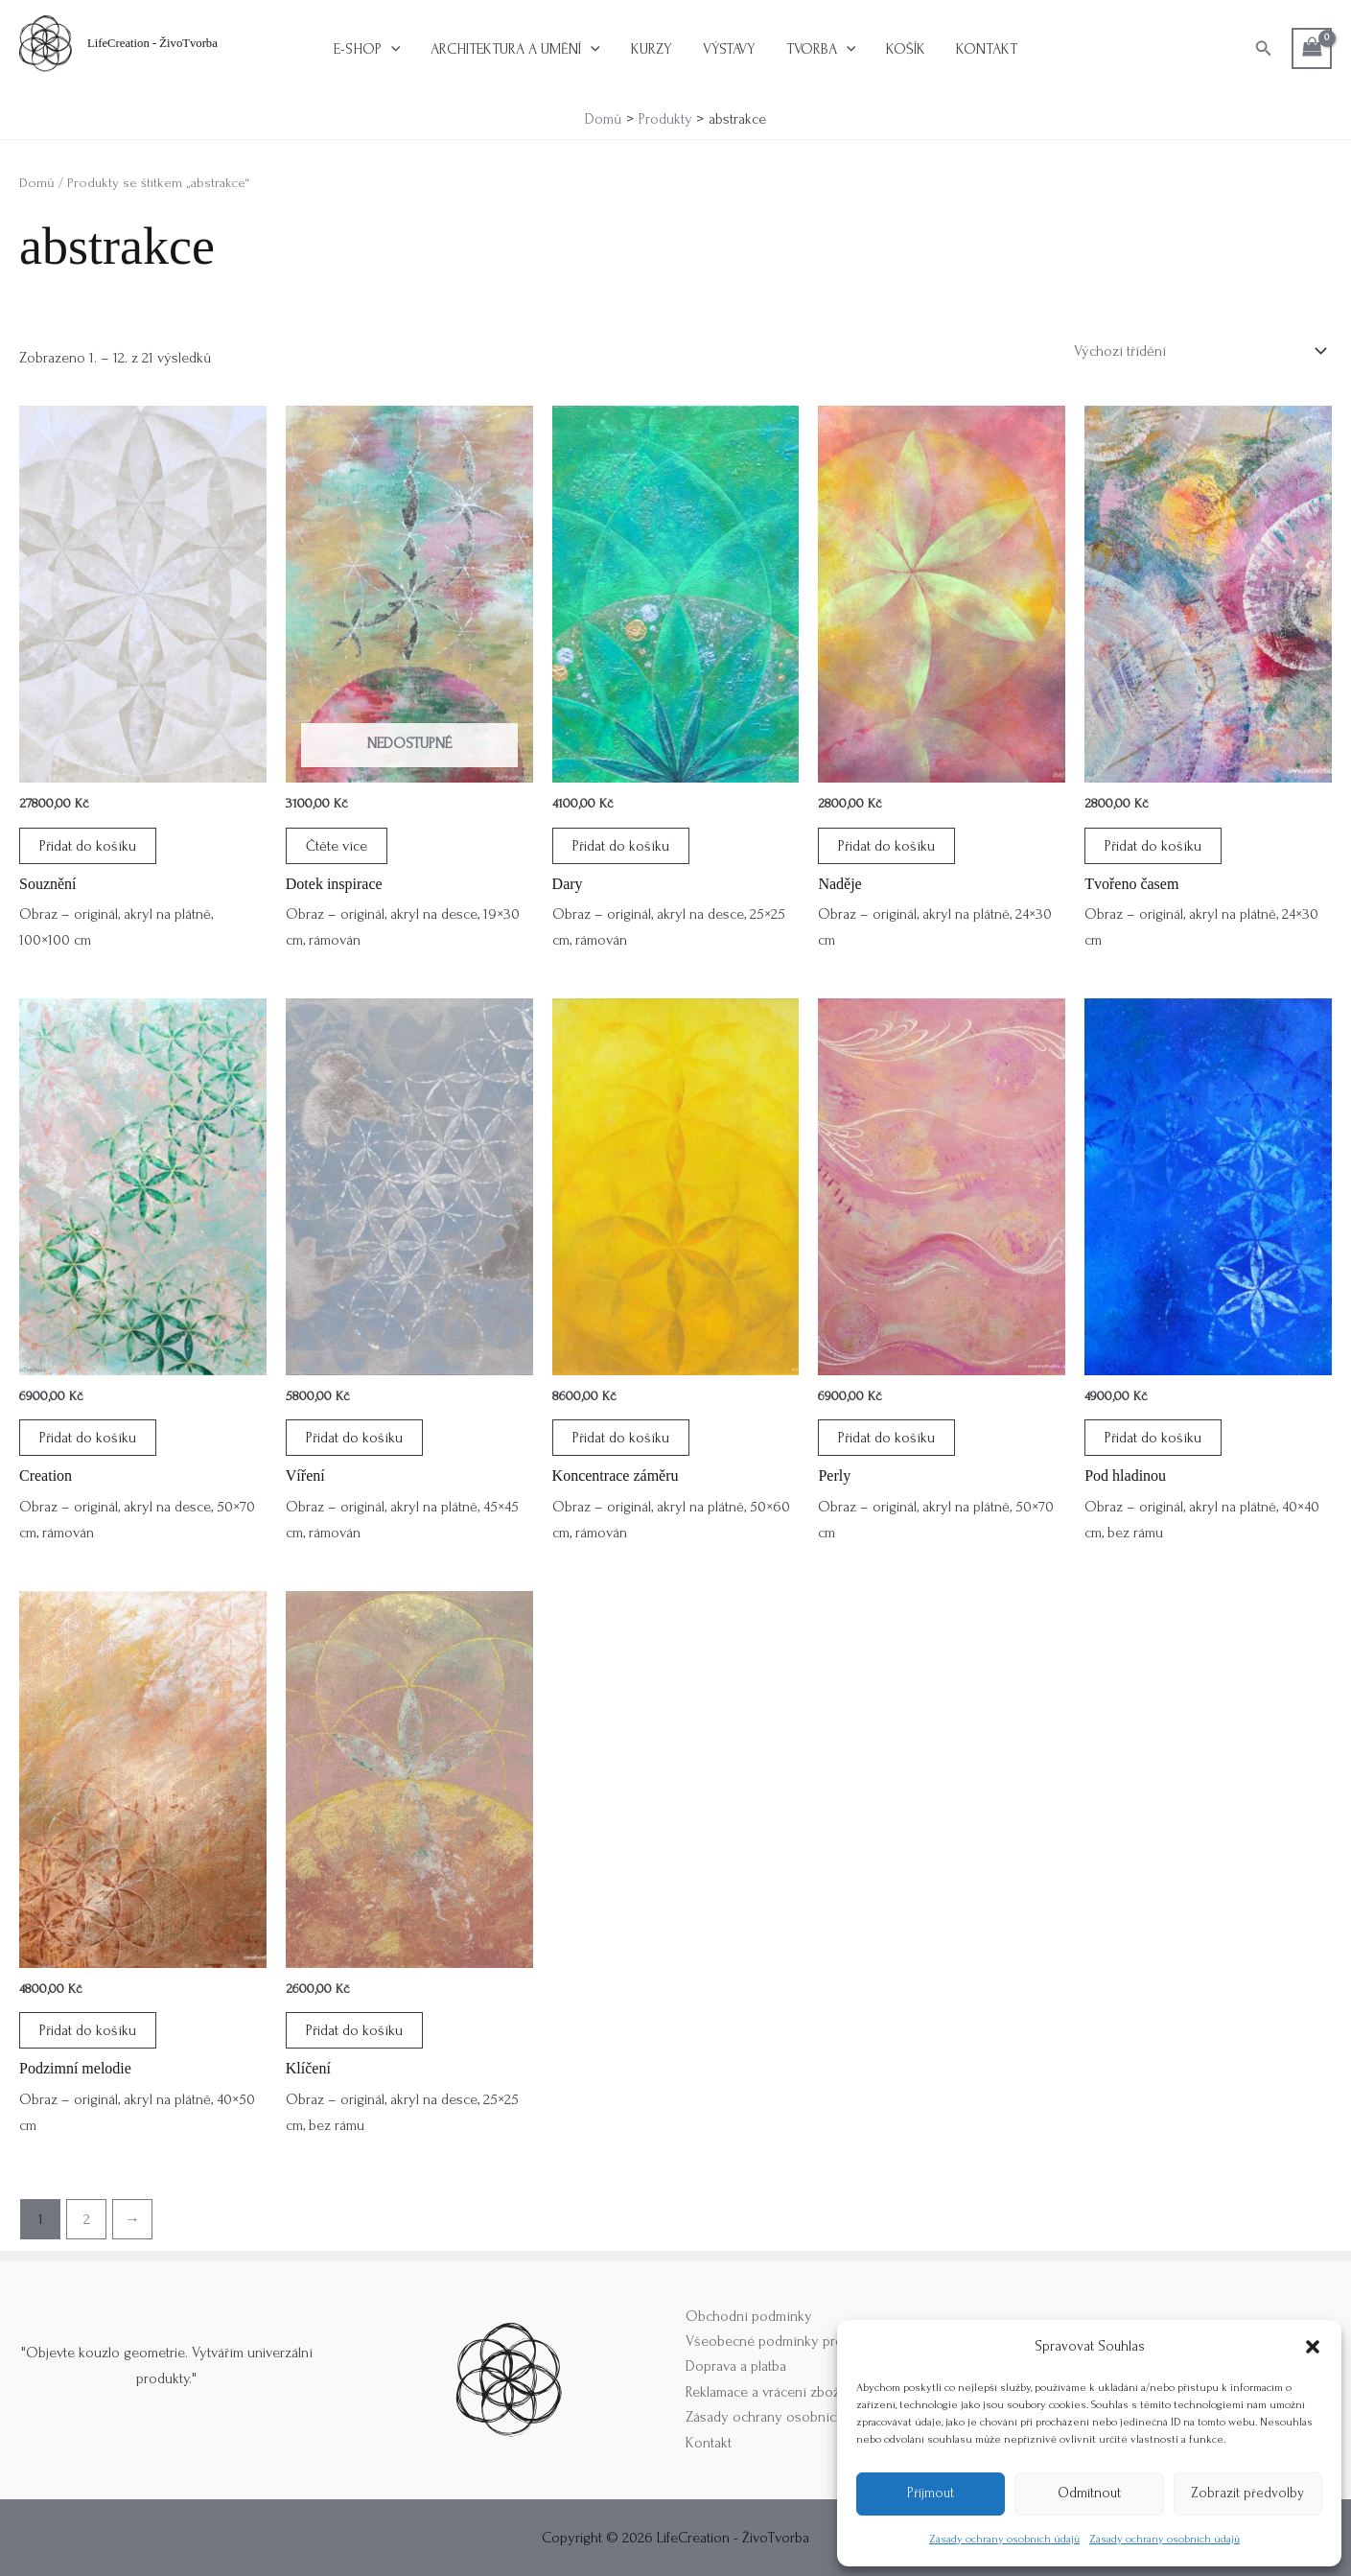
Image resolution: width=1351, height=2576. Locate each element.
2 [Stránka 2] (86, 2219)
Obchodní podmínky (749, 2316)
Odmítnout (1089, 2493)
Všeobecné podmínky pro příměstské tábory (821, 2341)
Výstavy (729, 49)
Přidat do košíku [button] (87, 846)
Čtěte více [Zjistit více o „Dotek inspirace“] (336, 846)
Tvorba (821, 49)
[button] (1312, 2346)
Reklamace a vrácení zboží (765, 2391)
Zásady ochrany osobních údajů (1004, 2539)
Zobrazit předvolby (1247, 2493)
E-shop (367, 49)
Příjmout (930, 2493)
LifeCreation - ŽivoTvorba (152, 43)
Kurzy (651, 49)
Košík (905, 49)
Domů (37, 183)
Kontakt (986, 49)
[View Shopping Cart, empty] (1312, 48)
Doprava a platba (736, 2366)
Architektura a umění (515, 49)
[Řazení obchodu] (1199, 351)
